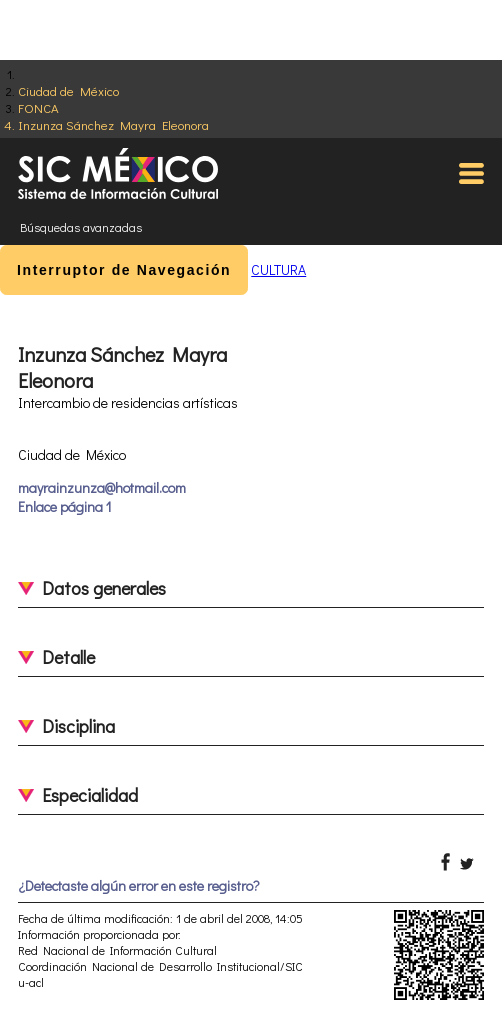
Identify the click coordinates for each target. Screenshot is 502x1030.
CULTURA (278, 269)
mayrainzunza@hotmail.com (102, 487)
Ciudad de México (68, 90)
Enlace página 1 (64, 506)
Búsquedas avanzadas (81, 227)
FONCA (38, 107)
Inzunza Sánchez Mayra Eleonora (113, 124)
